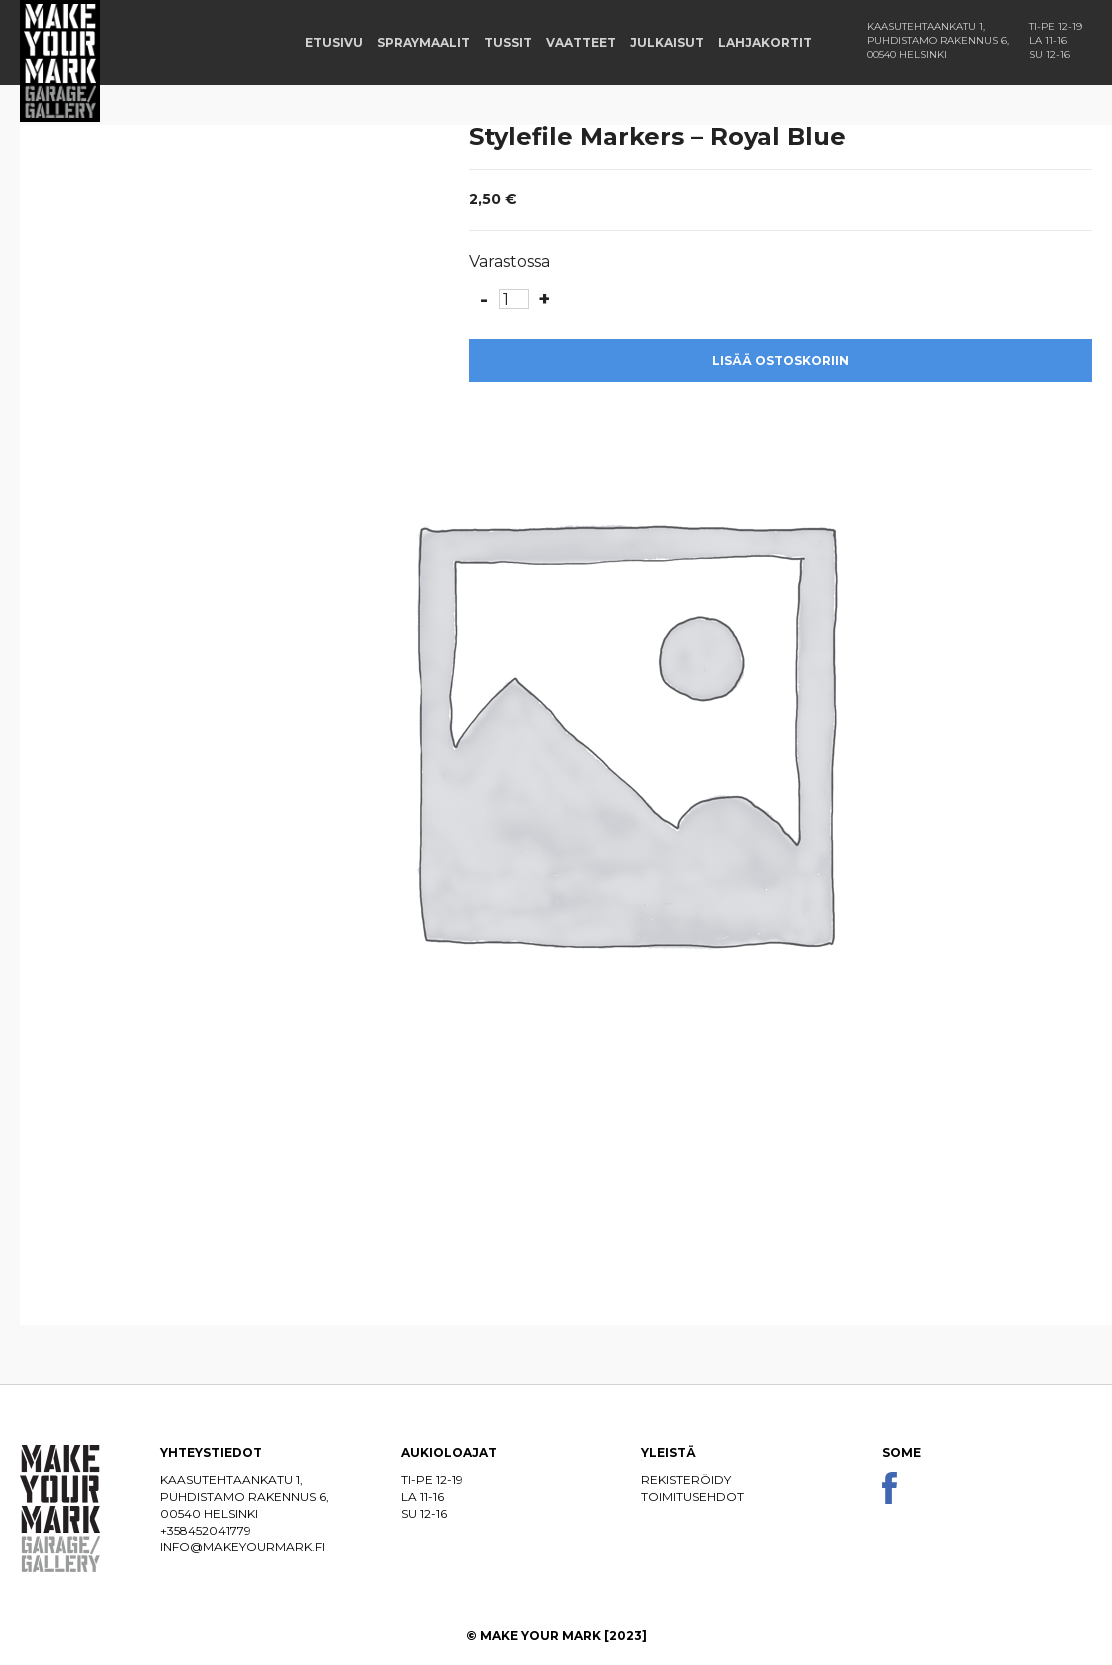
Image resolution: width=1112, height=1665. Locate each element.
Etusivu (334, 42)
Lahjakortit (765, 42)
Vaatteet (581, 42)
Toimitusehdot (692, 1496)
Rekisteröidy (686, 1479)
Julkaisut (667, 42)
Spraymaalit (423, 42)
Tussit (508, 42)
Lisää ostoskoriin (780, 360)
